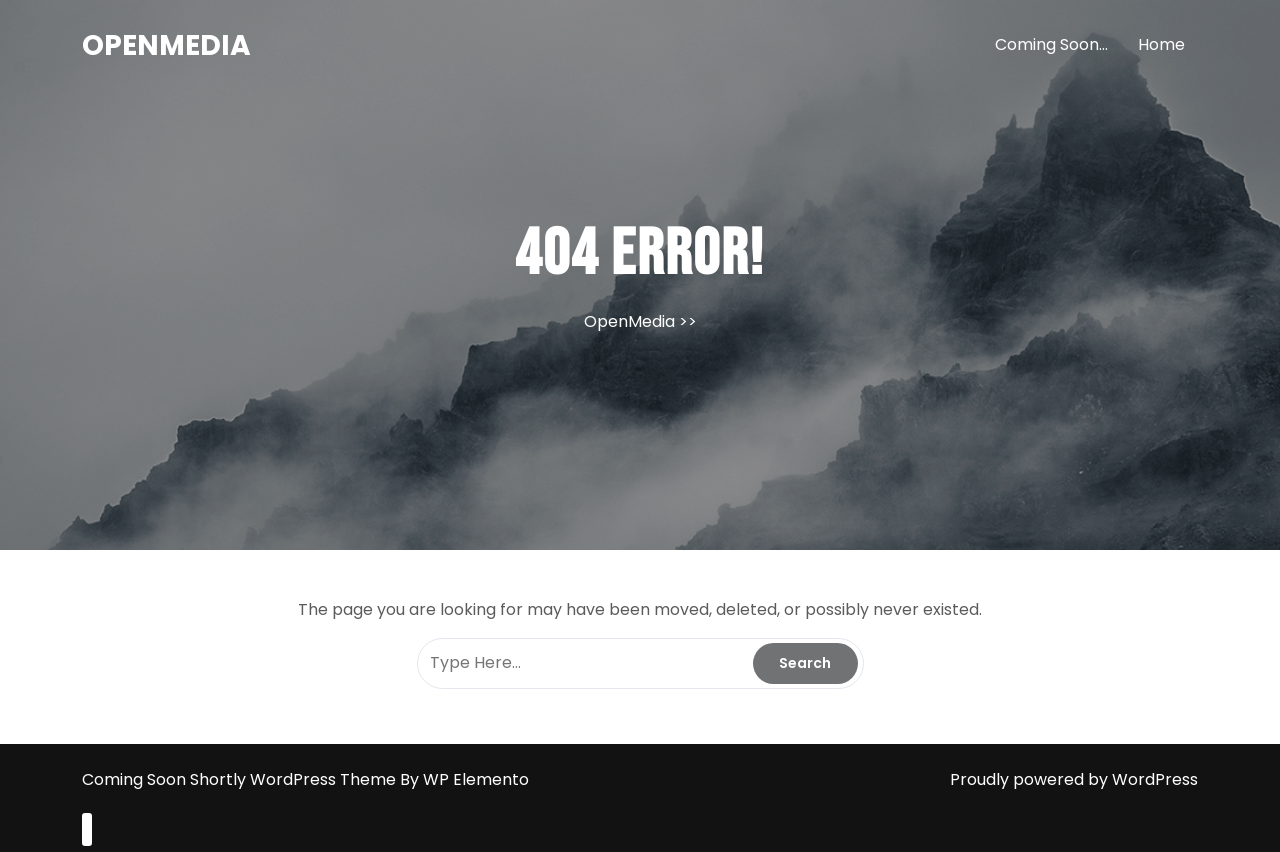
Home (1161, 44)
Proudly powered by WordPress (1074, 779)
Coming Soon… (1051, 44)
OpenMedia (166, 45)
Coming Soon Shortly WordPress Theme (241, 779)
